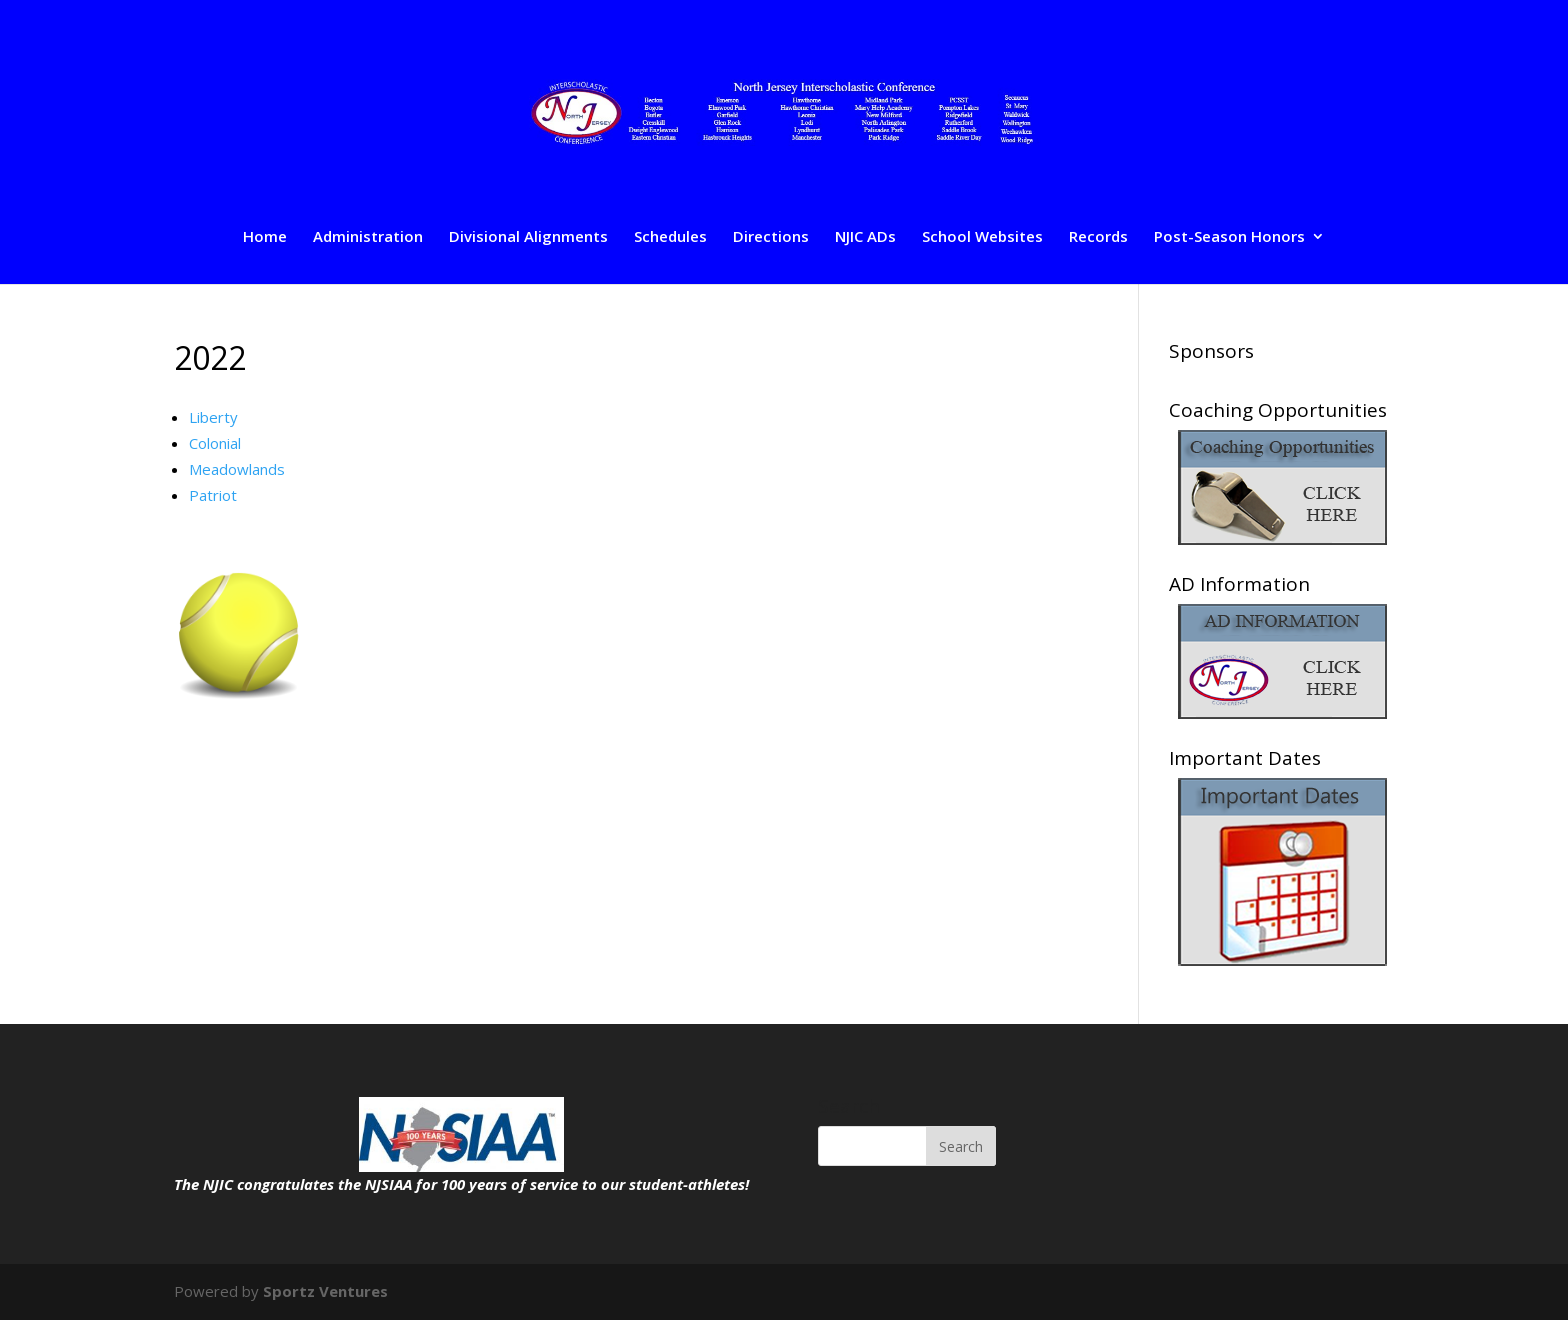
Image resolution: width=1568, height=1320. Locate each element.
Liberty (213, 417)
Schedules (670, 237)
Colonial (215, 443)
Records (1098, 237)
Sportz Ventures (325, 1291)
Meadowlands (237, 469)
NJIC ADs (865, 237)
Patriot (213, 495)
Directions (771, 237)
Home (265, 237)
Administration (368, 237)
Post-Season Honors (1229, 237)
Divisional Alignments (528, 237)
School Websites (982, 237)
